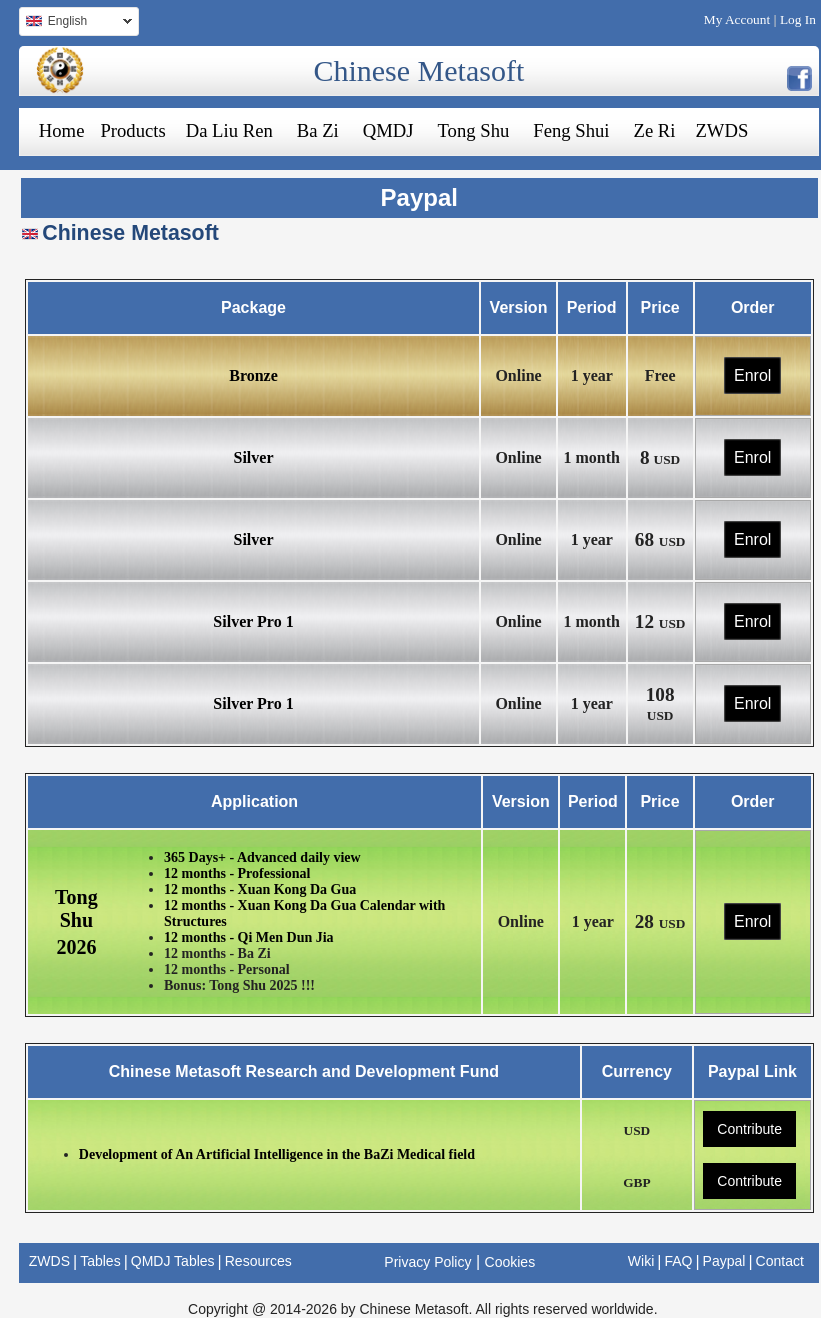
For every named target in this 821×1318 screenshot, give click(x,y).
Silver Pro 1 (253, 621)
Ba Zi (318, 130)
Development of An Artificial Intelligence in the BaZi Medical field (277, 1154)
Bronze (253, 375)
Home (62, 130)
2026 (76, 947)
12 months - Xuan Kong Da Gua (260, 889)
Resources (258, 1261)
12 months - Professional (237, 873)
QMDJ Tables (173, 1261)
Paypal (724, 1261)
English (75, 23)
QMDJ (388, 130)
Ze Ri (655, 130)
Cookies (510, 1262)
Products (132, 130)
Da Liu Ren (229, 130)
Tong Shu (474, 130)
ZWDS (721, 130)
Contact (780, 1261)
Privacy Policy (427, 1262)
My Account (737, 19)
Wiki (641, 1261)
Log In (798, 19)
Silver (254, 457)
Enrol (752, 375)
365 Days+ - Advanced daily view (262, 857)
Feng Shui (571, 130)
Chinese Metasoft (418, 70)
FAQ (678, 1261)
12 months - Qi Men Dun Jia (249, 937)
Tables (100, 1261)
